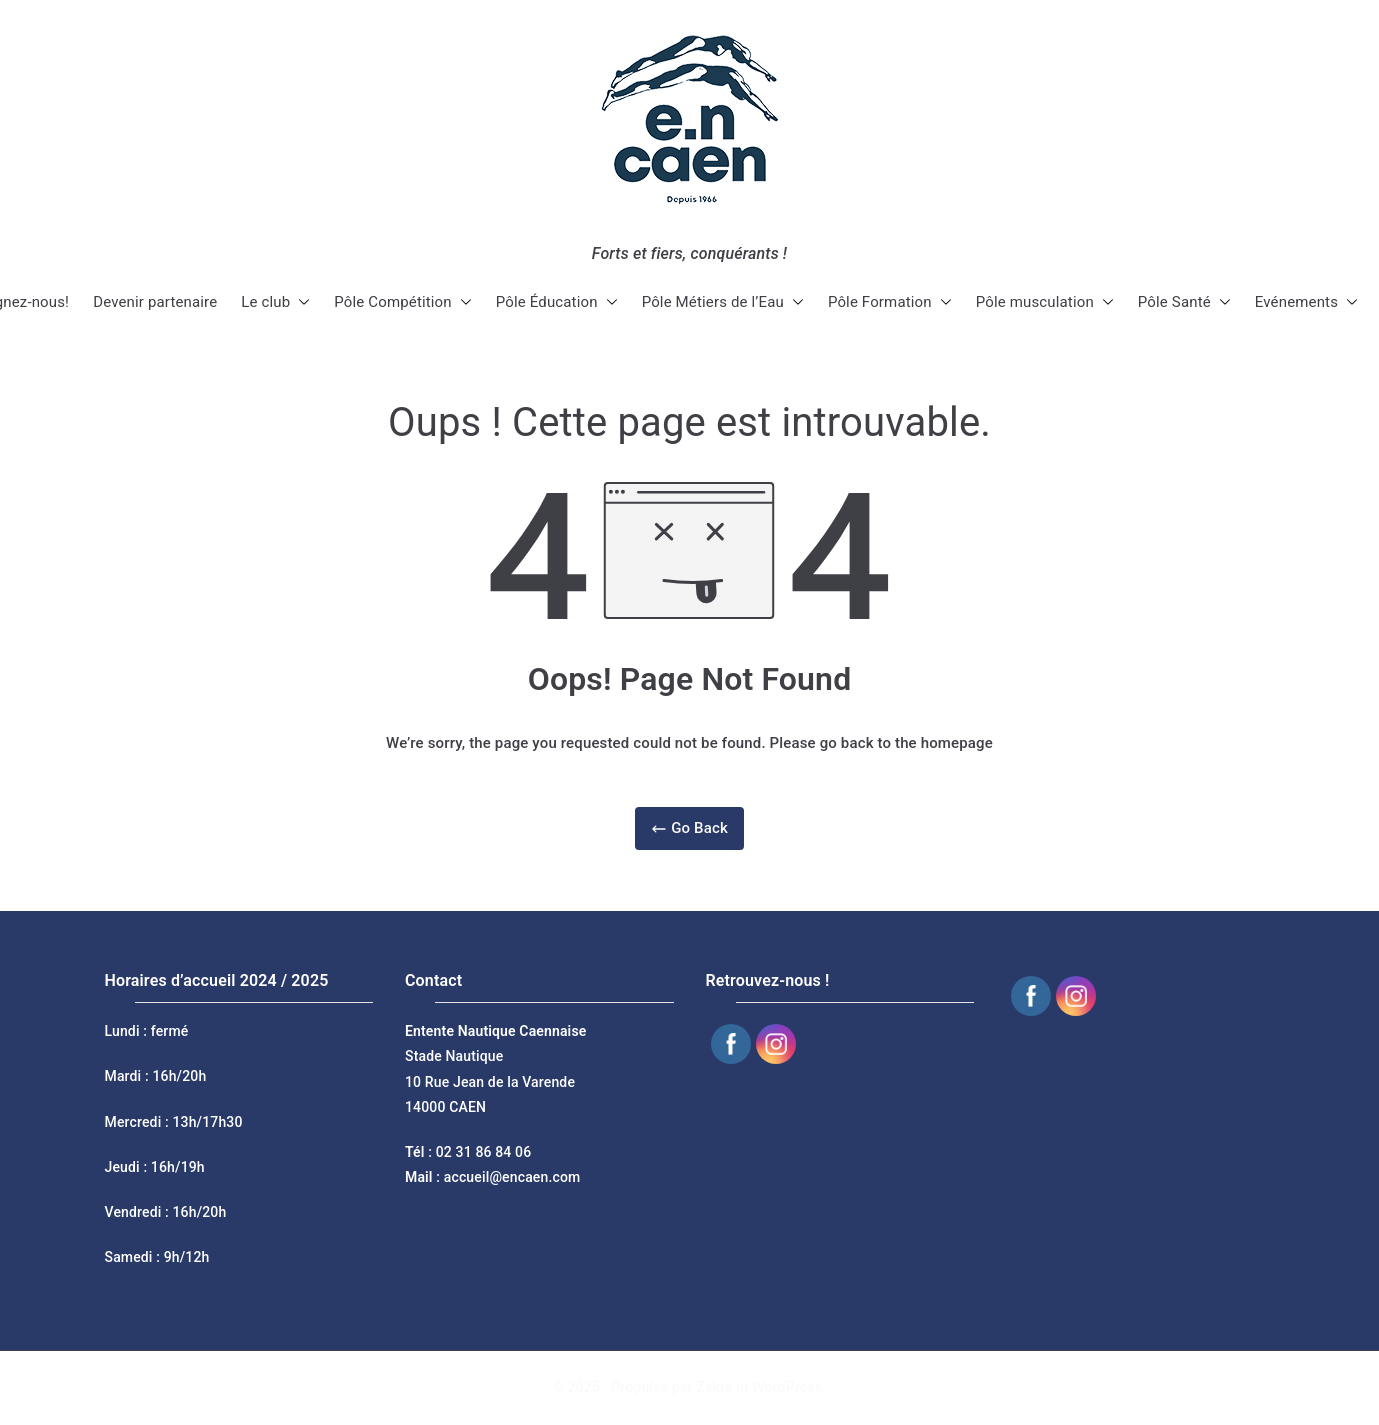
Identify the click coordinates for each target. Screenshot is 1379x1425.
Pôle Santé (1184, 302)
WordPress (787, 1387)
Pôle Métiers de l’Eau (723, 302)
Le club (275, 302)
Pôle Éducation (557, 302)
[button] (300, 302)
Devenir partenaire (155, 302)
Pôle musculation (1045, 302)
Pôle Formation (890, 302)
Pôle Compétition (402, 302)
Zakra (714, 1387)
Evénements (1306, 302)
